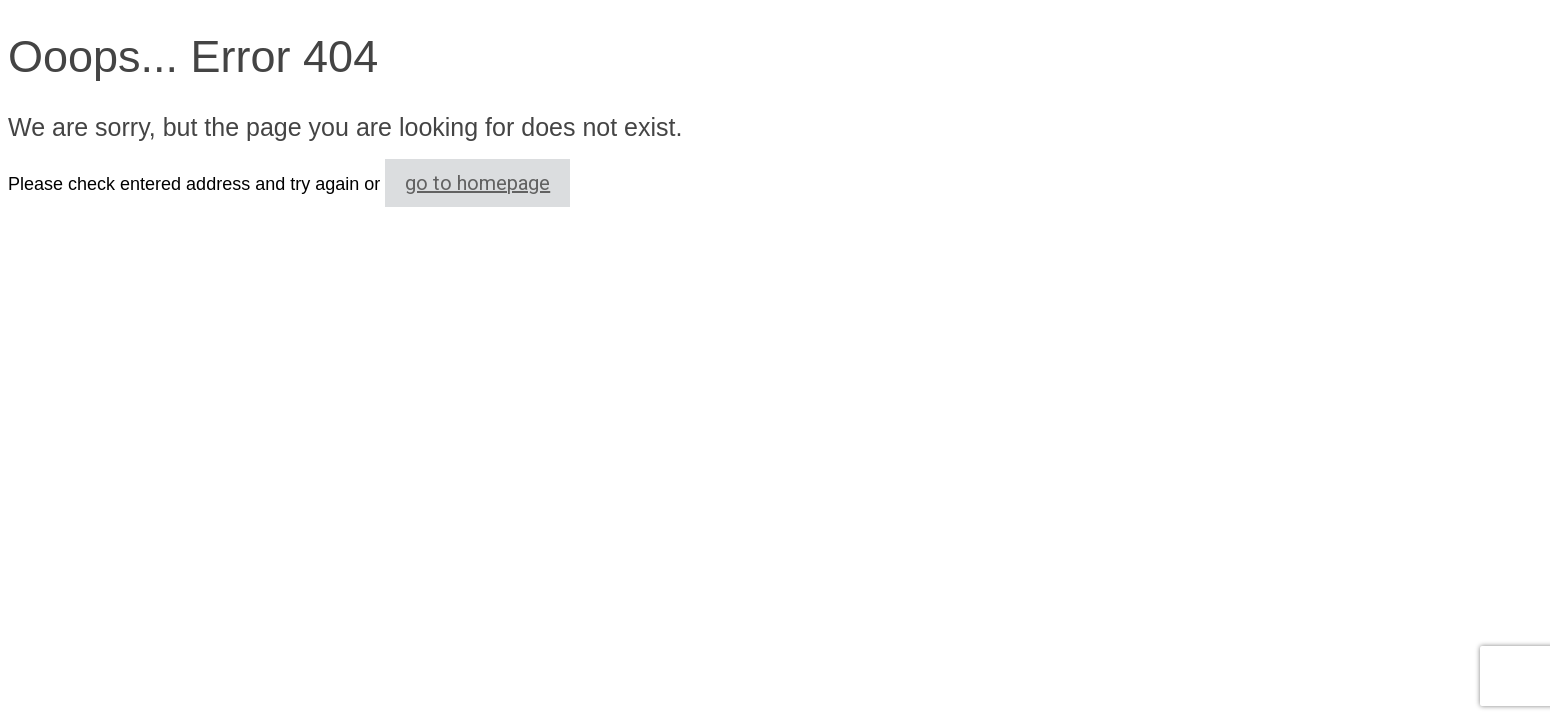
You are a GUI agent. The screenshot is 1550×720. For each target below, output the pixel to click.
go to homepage (477, 183)
